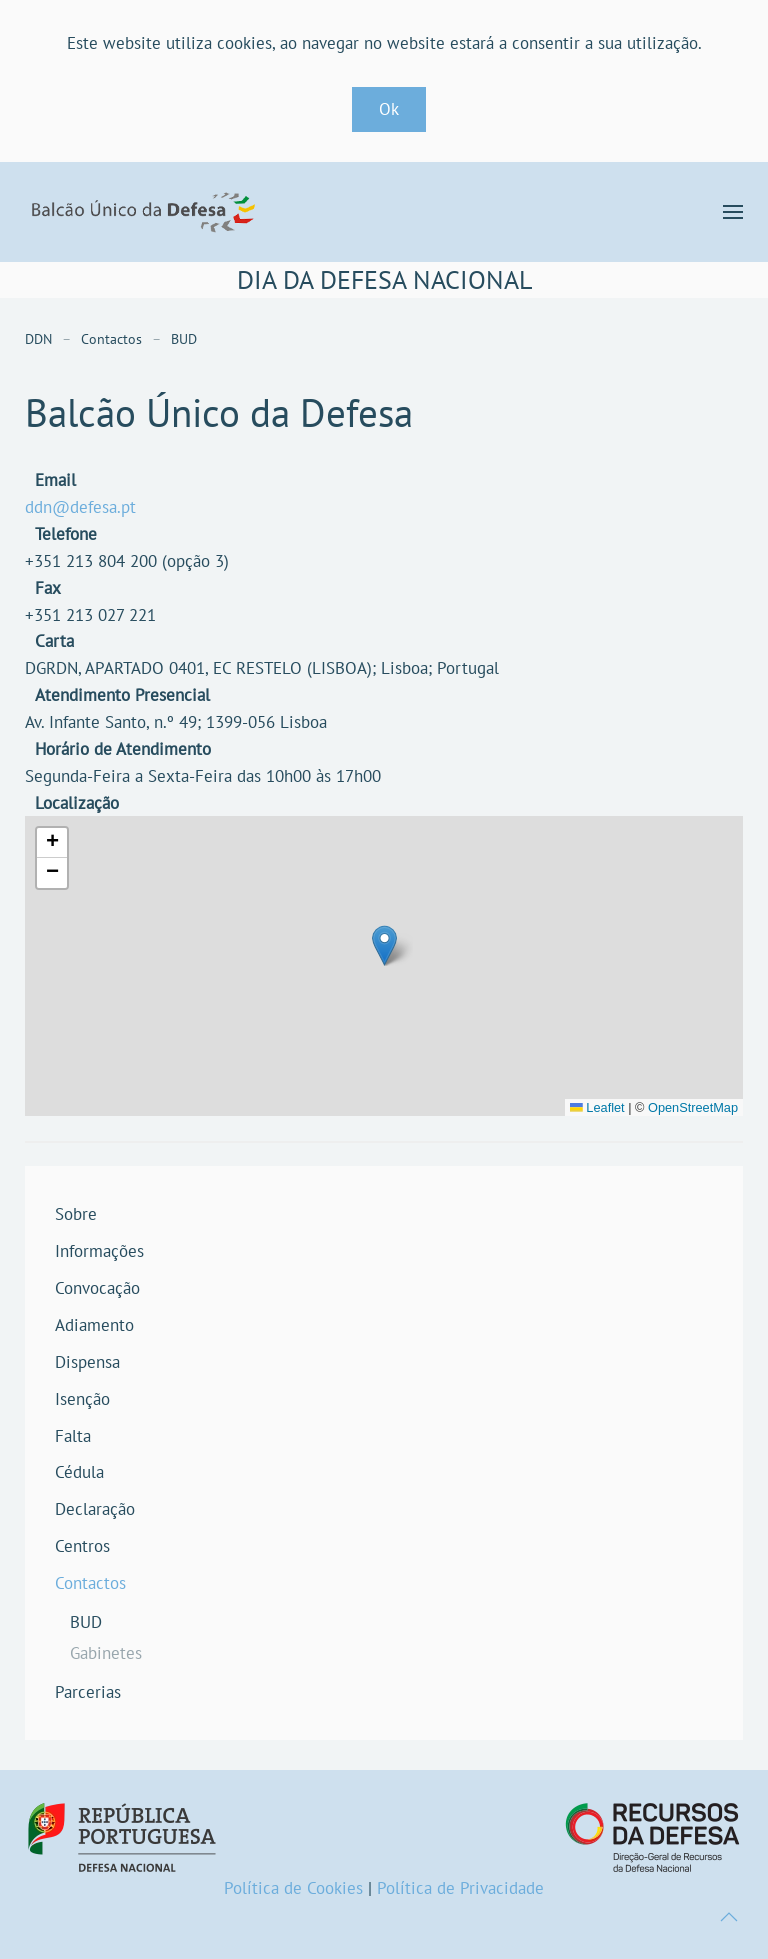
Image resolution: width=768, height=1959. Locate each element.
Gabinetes (106, 1653)
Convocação (97, 1288)
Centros (82, 1546)
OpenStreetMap (693, 1107)
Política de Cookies (293, 1888)
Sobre (76, 1214)
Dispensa (87, 1362)
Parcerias (88, 1692)
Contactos (90, 1583)
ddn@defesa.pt (80, 507)
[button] (733, 212)
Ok (389, 109)
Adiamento (94, 1325)
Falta (73, 1436)
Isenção (82, 1399)
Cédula (79, 1472)
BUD (86, 1622)
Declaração (95, 1509)
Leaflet (597, 1107)
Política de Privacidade (460, 1888)
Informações (99, 1251)
